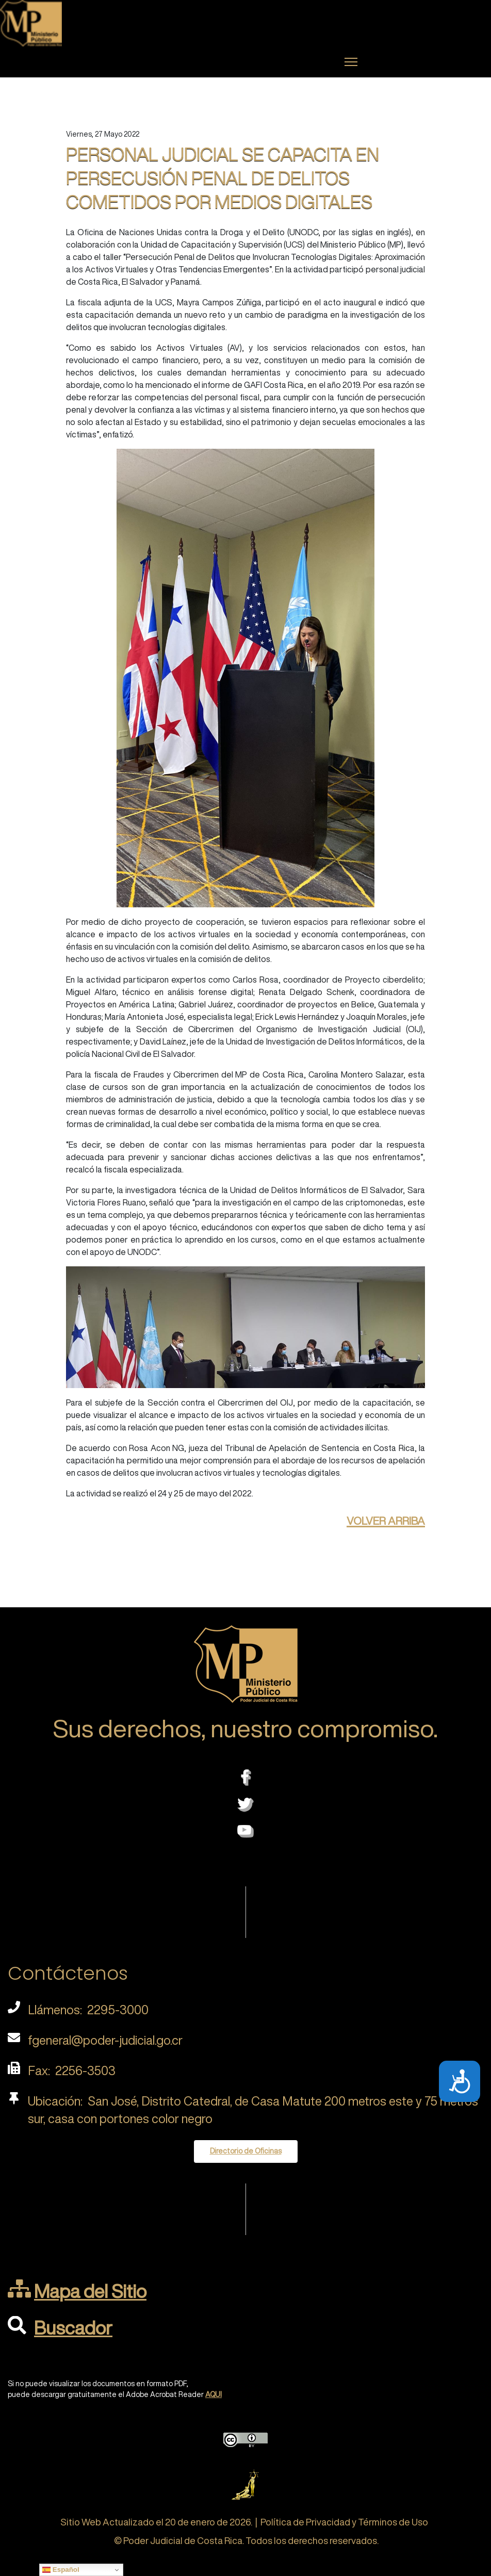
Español (60, 2570)
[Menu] (351, 61)
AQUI (213, 2394)
